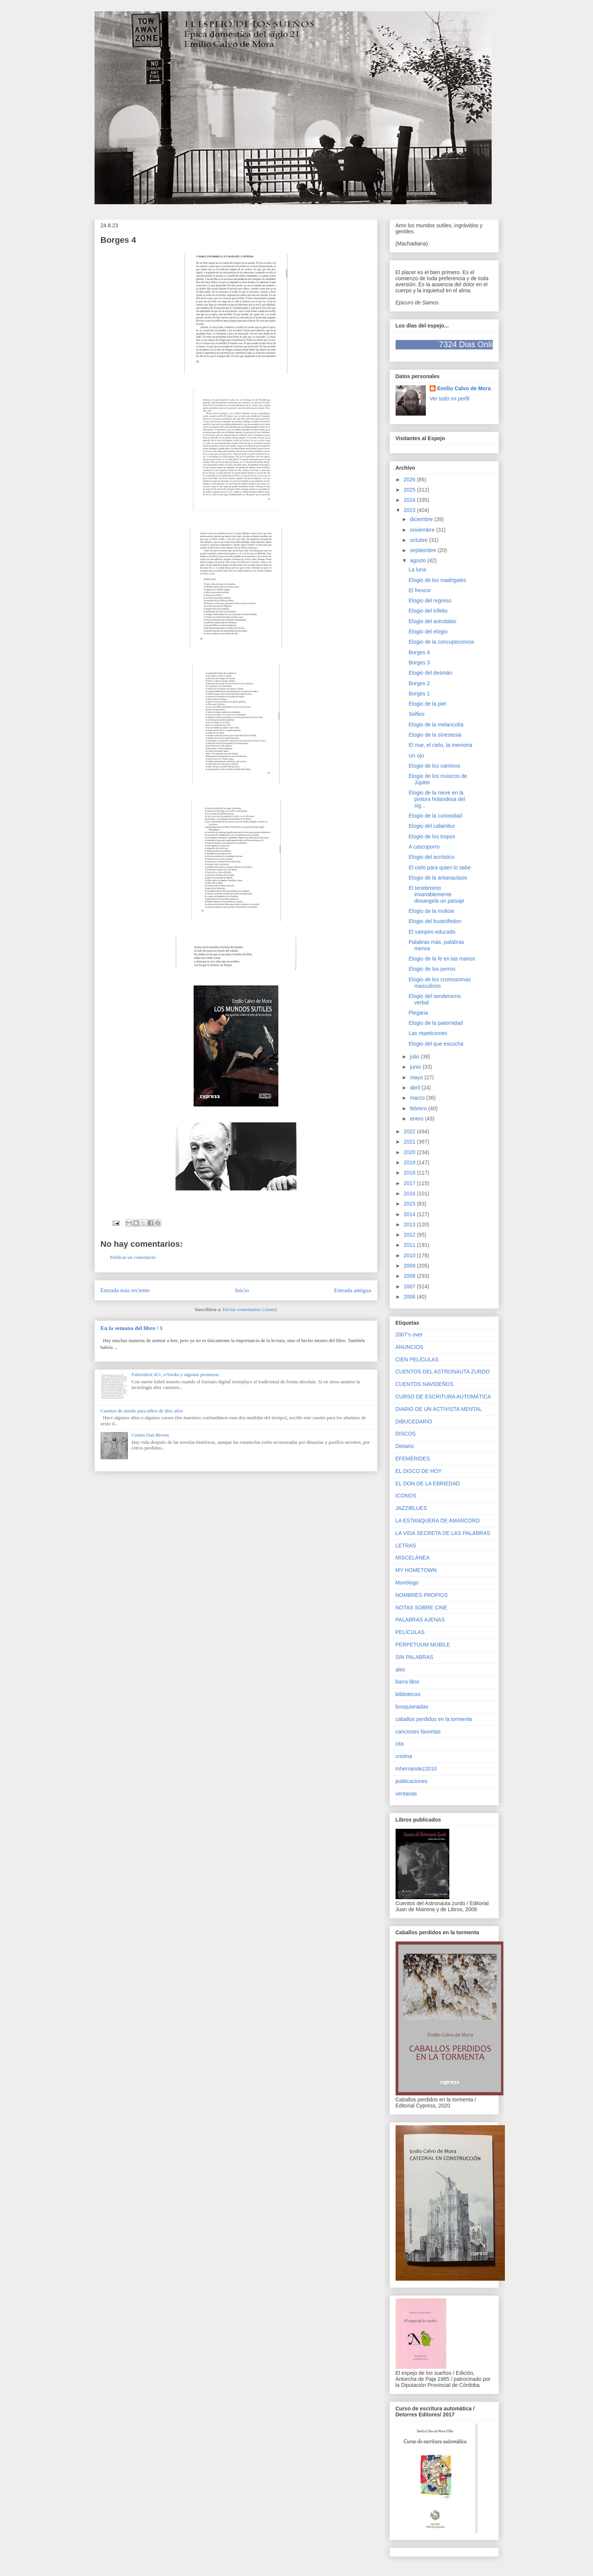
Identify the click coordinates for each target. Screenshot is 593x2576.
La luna (417, 569)
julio (415, 1057)
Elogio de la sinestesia (434, 735)
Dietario (405, 1446)
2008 (410, 1276)
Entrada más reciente (125, 1290)
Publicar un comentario (133, 1257)
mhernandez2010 (416, 1769)
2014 (410, 1214)
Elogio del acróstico (431, 857)
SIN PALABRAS (414, 1657)
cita (400, 1744)
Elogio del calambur (431, 826)
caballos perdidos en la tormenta (434, 1719)
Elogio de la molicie (431, 911)
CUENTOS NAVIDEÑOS (425, 1384)
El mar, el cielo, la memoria (440, 745)
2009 (410, 1266)
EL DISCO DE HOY (419, 1471)
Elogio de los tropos (431, 836)
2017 (410, 1183)
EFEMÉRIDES (413, 1459)
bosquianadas (412, 1707)
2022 (410, 1131)
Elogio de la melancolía (435, 725)
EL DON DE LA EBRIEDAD (428, 1483)
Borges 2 (419, 683)
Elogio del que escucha (435, 1044)
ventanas (406, 1794)
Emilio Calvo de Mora (464, 388)
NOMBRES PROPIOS (422, 1595)
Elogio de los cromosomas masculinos (439, 982)
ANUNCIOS (410, 1347)
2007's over (409, 1334)
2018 (410, 1173)
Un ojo (416, 756)
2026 (410, 479)
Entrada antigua (352, 1290)
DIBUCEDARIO (414, 1421)
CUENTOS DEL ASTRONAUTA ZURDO (443, 1372)
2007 (410, 1286)
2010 (410, 1255)
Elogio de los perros (431, 969)
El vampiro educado (431, 932)
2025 (410, 490)
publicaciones (412, 1781)
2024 (410, 500)
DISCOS (406, 1434)
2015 (410, 1204)
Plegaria (418, 1013)
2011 (410, 1245)
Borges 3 (419, 663)
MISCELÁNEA (413, 1558)
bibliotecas (408, 1694)
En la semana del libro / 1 (132, 1328)
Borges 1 (419, 694)
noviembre (423, 530)
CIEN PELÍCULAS (417, 1359)
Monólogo (407, 1583)
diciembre (422, 519)
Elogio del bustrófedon (434, 921)
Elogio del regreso (429, 600)
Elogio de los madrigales (437, 580)
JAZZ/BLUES (411, 1508)
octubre (419, 540)
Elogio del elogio (427, 631)
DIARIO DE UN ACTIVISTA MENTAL (439, 1409)
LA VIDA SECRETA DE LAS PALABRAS (443, 1533)
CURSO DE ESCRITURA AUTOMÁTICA (443, 1397)
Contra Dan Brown (150, 1435)
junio (416, 1067)
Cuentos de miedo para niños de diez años (142, 1411)
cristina (404, 1756)
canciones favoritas (418, 1732)
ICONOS (406, 1496)
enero (417, 1119)
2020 (410, 1152)
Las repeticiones (427, 1033)
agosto (418, 560)
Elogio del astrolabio (432, 621)
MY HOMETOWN (416, 1570)
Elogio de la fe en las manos (441, 959)
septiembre (424, 550)
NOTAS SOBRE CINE (421, 1608)
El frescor (419, 590)
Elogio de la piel (427, 704)
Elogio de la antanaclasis (437, 878)
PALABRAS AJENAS (420, 1620)
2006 (410, 1297)
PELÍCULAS (410, 1632)
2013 (410, 1224)
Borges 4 (419, 652)
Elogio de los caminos (434, 766)
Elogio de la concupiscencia (441, 642)
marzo (418, 1098)
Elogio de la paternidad (435, 1023)
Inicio (242, 1290)
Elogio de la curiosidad (435, 816)
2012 (410, 1235)
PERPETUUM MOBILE (423, 1645)
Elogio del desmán (430, 673)
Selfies (416, 714)
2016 (410, 1193)
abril (415, 1088)
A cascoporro (423, 847)
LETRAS (406, 1545)
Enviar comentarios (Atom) (250, 1309)
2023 (410, 510)
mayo (417, 1077)
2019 (410, 1162)
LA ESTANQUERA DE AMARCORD (438, 1521)
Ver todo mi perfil (449, 399)
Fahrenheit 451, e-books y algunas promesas (175, 1374)
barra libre (407, 1682)
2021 (410, 1142)
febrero (419, 1108)
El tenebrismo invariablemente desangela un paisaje (436, 894)
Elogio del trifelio (427, 611)
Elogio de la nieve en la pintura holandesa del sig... (436, 799)
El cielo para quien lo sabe (439, 867)
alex (400, 1670)
